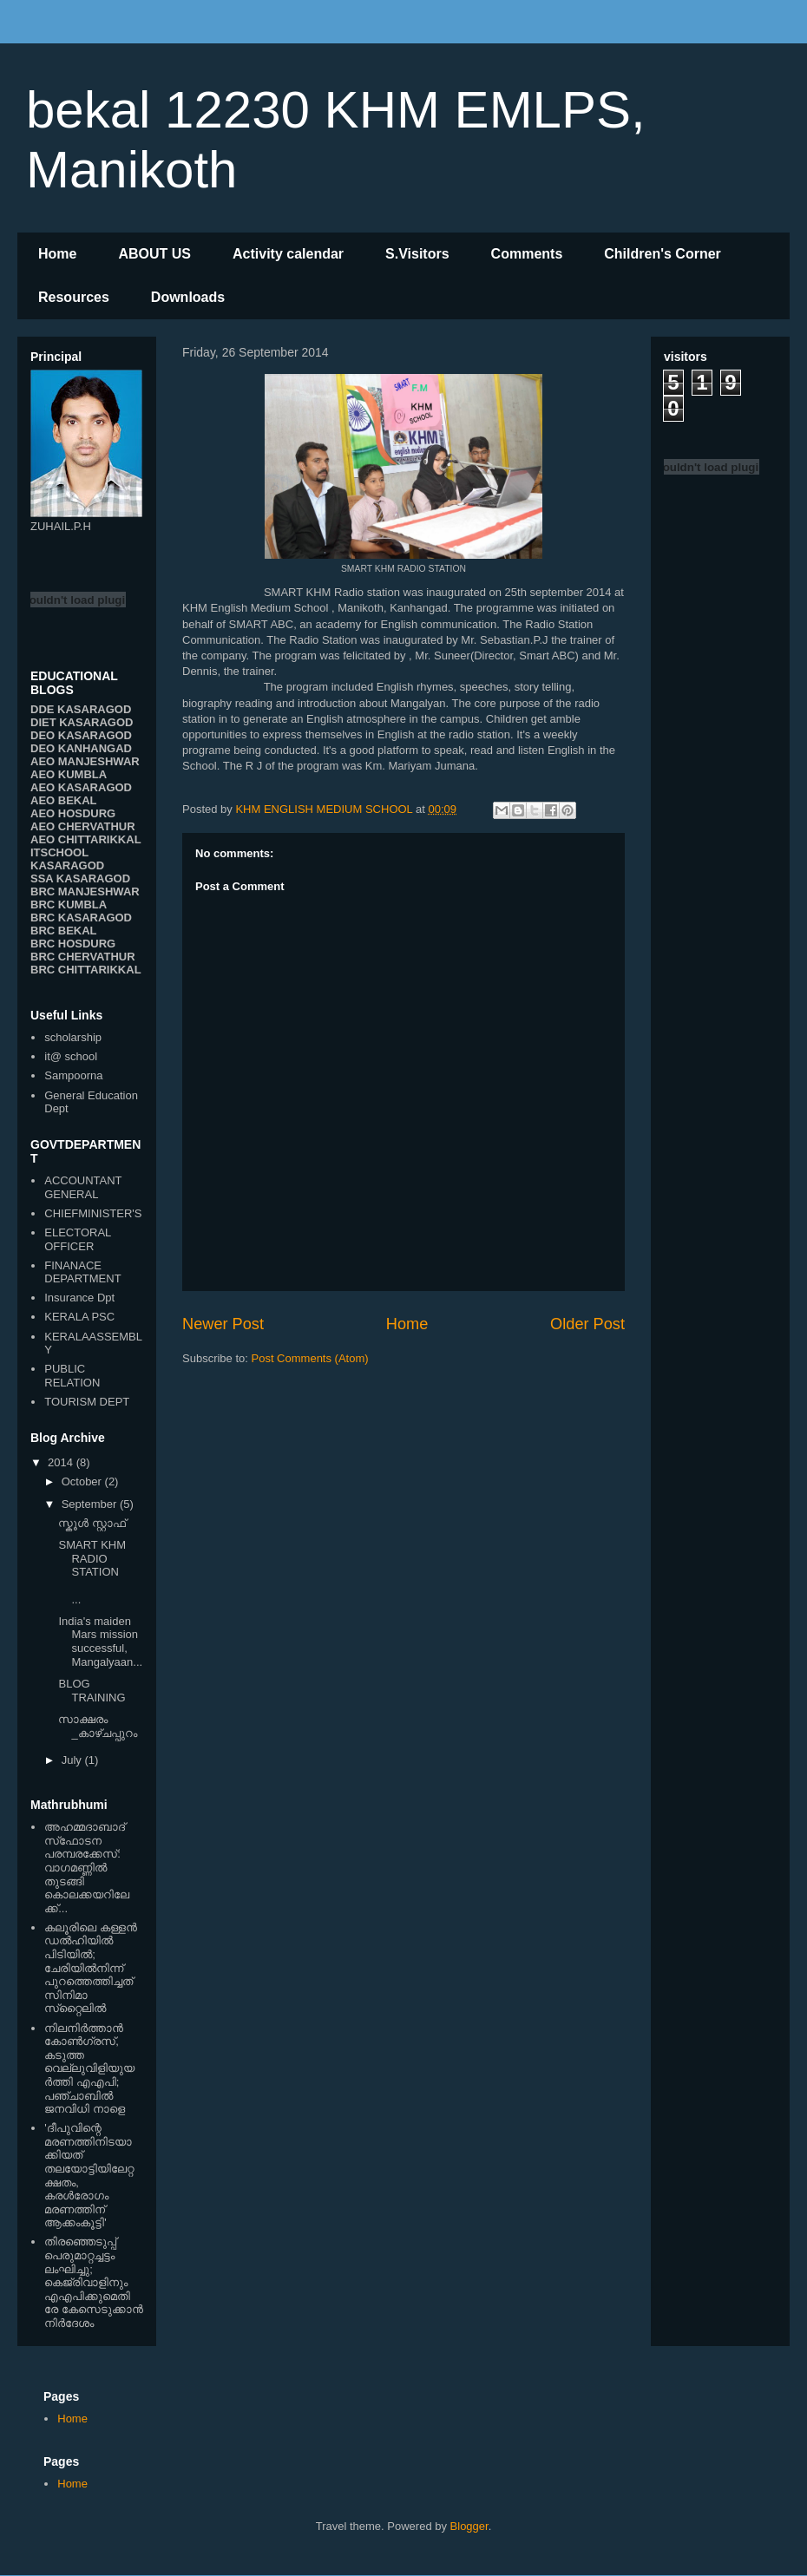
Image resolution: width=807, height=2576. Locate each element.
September (91, 1504)
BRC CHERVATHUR (82, 956)
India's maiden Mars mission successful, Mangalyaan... (100, 1641)
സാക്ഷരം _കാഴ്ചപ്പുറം (97, 1726)
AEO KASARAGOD (81, 787)
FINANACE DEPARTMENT (82, 1272)
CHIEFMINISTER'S (92, 1213)
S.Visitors (417, 253)
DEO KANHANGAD (81, 748)
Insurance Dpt (79, 1297)
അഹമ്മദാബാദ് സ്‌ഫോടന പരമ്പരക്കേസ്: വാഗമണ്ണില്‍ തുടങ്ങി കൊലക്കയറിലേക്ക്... (86, 1867)
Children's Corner (662, 253)
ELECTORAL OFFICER (77, 1239)
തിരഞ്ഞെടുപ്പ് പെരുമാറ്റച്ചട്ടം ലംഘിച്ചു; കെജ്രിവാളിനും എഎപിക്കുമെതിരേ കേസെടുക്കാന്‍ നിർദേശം (93, 2282)
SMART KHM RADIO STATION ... (99, 1571)
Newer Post (223, 1324)
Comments (527, 253)
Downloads (188, 297)
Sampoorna (73, 1075)
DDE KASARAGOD (80, 709)
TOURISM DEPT (86, 1401)
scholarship (73, 1037)
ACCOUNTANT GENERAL (82, 1187)
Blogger (469, 2526)
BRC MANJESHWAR (85, 891)
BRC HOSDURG (72, 943)
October (83, 1481)
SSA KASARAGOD (80, 878)
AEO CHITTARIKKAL (85, 839)
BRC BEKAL (63, 930)
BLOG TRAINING (91, 1690)
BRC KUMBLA (68, 904)
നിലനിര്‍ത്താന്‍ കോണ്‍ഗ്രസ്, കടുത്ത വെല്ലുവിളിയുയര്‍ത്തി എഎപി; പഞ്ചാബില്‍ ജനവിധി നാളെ (89, 2069)
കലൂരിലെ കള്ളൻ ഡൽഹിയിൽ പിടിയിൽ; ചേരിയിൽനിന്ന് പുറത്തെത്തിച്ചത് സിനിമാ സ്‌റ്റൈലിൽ (90, 1968)
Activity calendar (288, 253)
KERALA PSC (79, 1316)
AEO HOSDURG (72, 813)
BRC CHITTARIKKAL (85, 969)
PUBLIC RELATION (72, 1375)
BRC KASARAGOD (81, 917)
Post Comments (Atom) (310, 1358)
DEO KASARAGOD (81, 735)
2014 (62, 1462)
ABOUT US (154, 253)
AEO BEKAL (63, 800)
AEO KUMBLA (68, 774)
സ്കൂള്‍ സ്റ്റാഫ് (92, 1523)
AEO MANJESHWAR (85, 761)
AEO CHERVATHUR (82, 826)
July (73, 1759)
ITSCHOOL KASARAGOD (67, 859)
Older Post (587, 1324)
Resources (73, 297)
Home (57, 253)
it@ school (70, 1056)
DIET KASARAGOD (81, 722)
